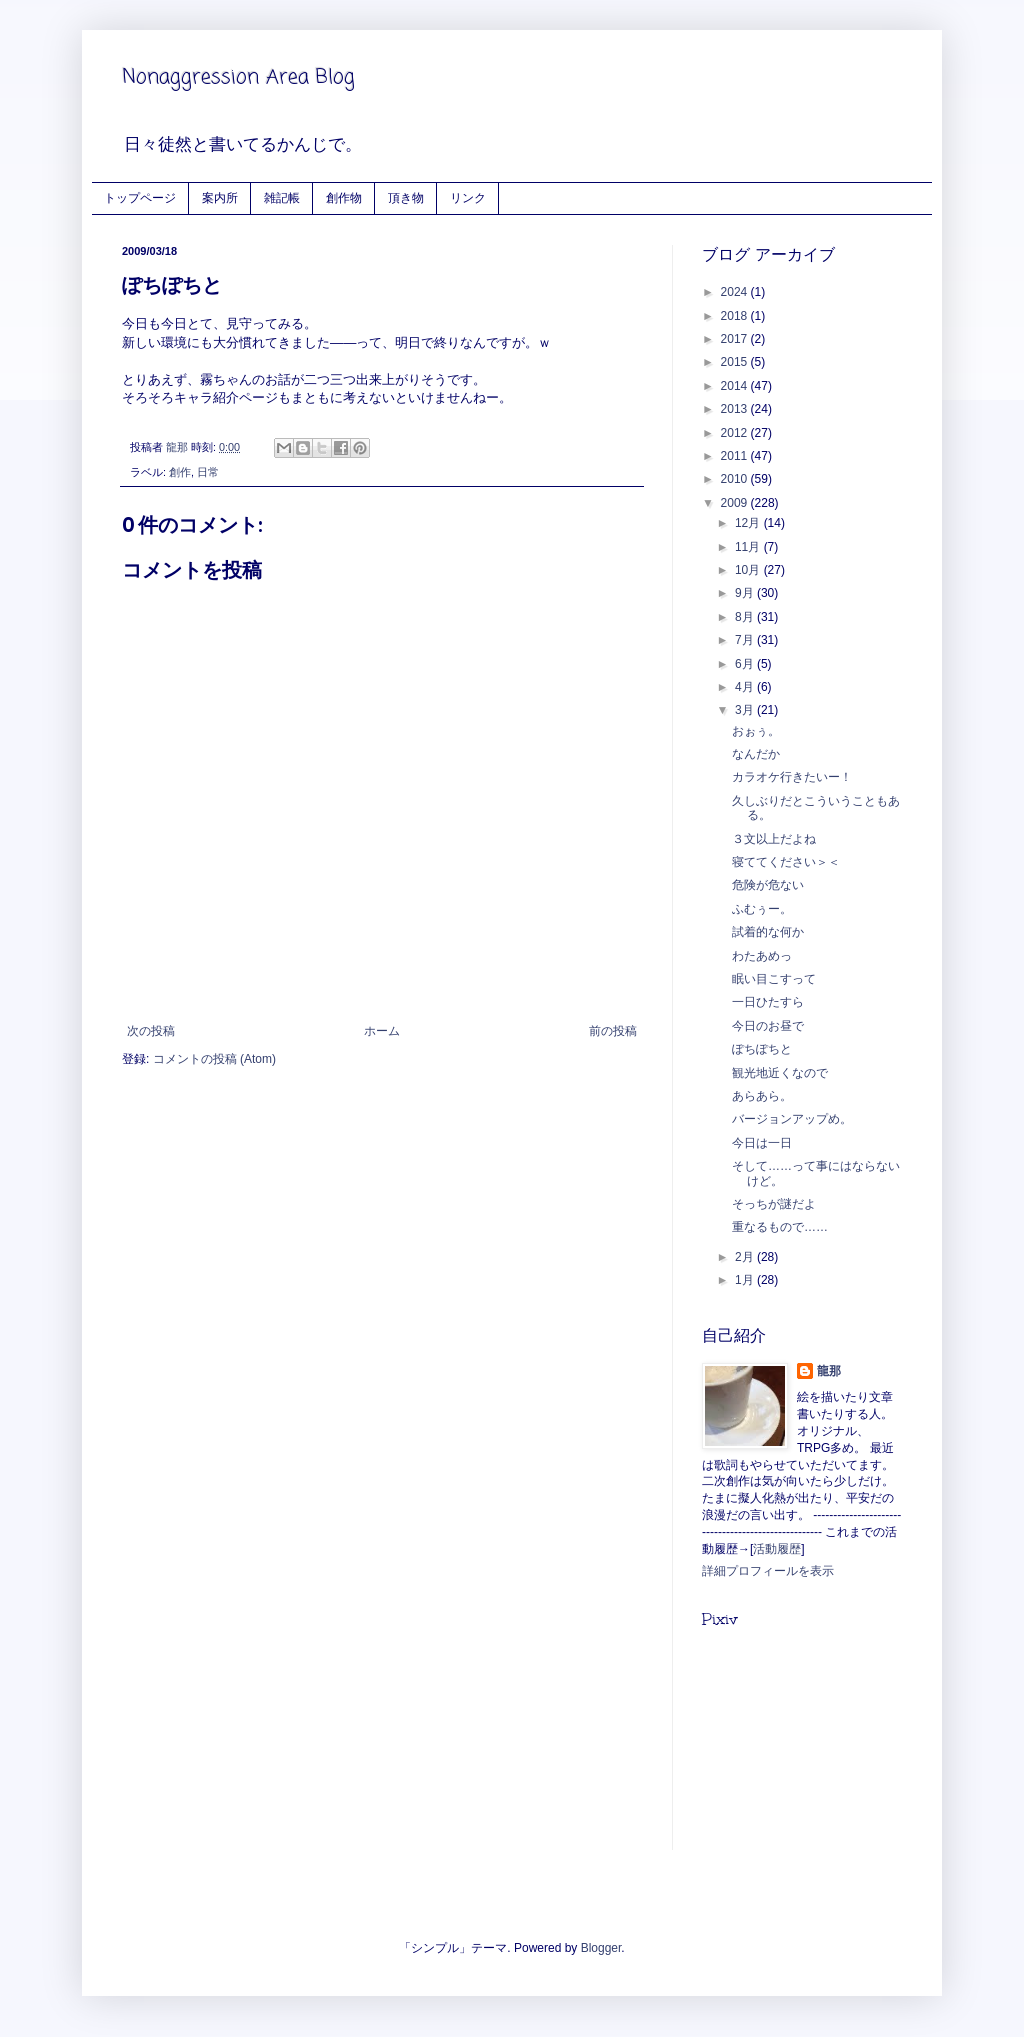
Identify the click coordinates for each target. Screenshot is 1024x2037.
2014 (736, 386)
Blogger (601, 1948)
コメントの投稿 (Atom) (214, 1059)
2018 (736, 316)
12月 (749, 523)
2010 (736, 479)
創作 (180, 472)
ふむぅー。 (762, 909)
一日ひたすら (768, 1002)
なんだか (756, 754)
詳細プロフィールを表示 (768, 1571)
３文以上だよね (774, 839)
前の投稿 (613, 1031)
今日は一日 (762, 1143)
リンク (468, 197)
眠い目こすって (774, 979)
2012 (736, 433)
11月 (749, 547)
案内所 (220, 197)
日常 (208, 472)
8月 (746, 617)
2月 (746, 1257)
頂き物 (406, 197)
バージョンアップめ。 (792, 1119)
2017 (736, 339)
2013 (736, 409)
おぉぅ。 (756, 731)
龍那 (829, 1371)
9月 (746, 593)
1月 (746, 1280)
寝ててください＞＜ (786, 862)
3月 (746, 710)
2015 (736, 362)
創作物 (344, 197)
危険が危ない (768, 885)
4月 (746, 687)
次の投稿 (151, 1031)
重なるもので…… (780, 1227)
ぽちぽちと (762, 1049)
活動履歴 (777, 1549)
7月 (746, 640)
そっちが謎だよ (774, 1204)
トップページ (140, 197)
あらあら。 (762, 1096)
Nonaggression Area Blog (238, 77)
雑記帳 (282, 197)
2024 (736, 292)
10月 (749, 570)
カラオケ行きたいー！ (792, 777)
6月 (746, 664)
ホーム (382, 1031)
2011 (736, 456)
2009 (736, 503)
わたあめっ (762, 956)
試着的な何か (768, 932)
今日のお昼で (768, 1026)
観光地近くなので (780, 1073)
